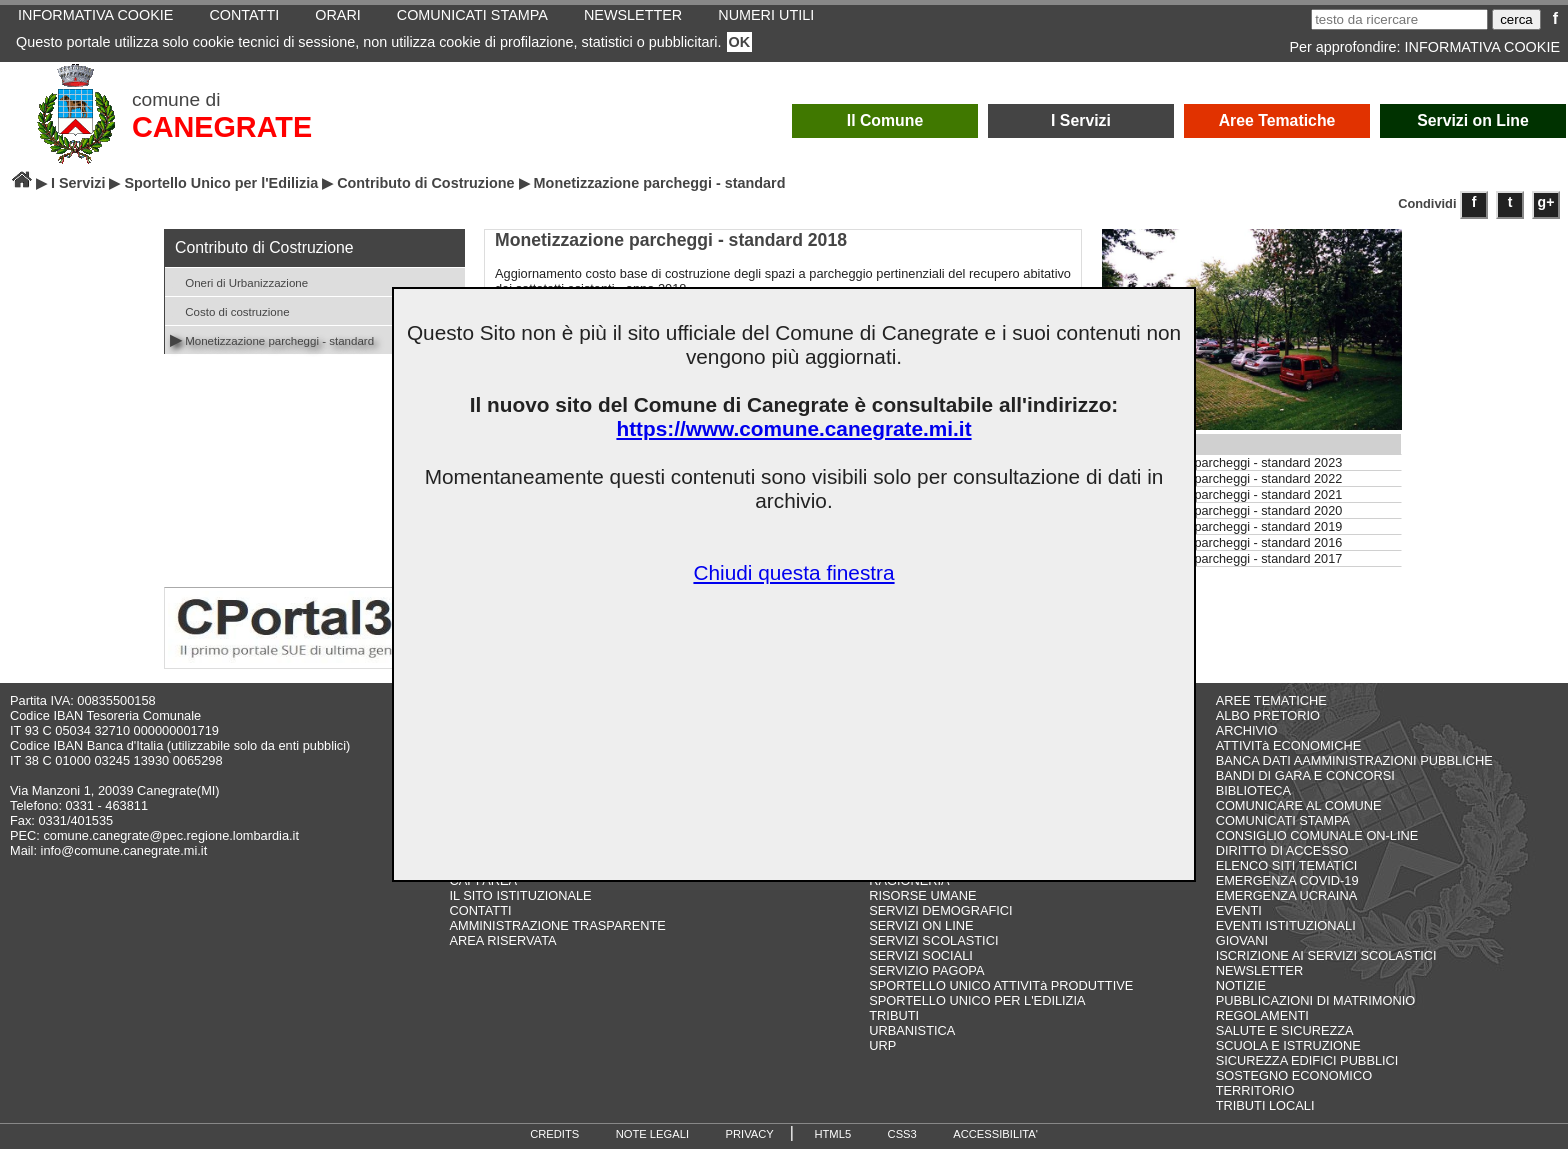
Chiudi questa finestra (793, 572)
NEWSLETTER (1259, 970)
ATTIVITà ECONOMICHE (1289, 745)
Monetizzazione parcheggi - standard (272, 339)
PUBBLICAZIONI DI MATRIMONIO (1316, 1000)
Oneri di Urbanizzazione (239, 281)
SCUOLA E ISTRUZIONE (1288, 1045)
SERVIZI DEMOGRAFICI (940, 910)
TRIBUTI (894, 1015)
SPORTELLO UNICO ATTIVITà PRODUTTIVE (1001, 985)
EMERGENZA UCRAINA (1287, 895)
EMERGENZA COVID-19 (1287, 880)
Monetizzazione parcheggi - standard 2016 (1222, 543)
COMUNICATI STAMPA (1283, 820)
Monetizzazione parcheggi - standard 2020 (1222, 511)
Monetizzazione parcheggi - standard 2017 (1222, 559)
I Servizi (1081, 120)
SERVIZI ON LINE (921, 925)
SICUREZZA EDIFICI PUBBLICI (1307, 1060)
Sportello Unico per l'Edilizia (221, 183)
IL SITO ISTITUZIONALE (520, 895)
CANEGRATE (222, 127)
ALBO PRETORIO (1268, 715)
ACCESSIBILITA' (995, 1134)
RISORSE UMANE (922, 895)
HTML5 (832, 1134)
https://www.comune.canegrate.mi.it (793, 428)
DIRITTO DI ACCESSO (1282, 850)
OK (740, 42)
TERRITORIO (1255, 1090)
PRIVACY (750, 1134)
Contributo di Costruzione (425, 183)
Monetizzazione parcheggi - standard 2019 (1222, 527)
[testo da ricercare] (1399, 19)
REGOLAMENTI (1262, 1015)
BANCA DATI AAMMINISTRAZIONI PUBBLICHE (1354, 760)
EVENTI (1239, 910)
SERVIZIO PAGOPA (926, 970)
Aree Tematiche (1277, 120)
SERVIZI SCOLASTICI (933, 940)
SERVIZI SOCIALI (921, 955)
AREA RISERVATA (502, 940)
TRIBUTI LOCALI (1265, 1105)
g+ (1546, 202)
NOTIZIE (1241, 985)
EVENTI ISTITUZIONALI (1286, 925)
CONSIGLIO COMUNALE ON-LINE (1317, 835)
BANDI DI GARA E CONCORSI (1305, 775)
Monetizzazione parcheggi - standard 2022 (1222, 479)
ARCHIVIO (1247, 730)
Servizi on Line (1473, 120)
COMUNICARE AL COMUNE (1299, 805)
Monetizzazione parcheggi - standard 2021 (1222, 495)
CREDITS (554, 1134)
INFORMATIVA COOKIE (1482, 47)
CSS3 (902, 1134)
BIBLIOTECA (1253, 790)
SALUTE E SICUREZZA (1285, 1030)
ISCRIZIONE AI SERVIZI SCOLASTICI (1326, 955)
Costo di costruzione (230, 310)
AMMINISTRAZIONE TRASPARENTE (557, 925)
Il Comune (885, 120)
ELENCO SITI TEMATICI (1287, 865)
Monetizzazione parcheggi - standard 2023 (1222, 463)
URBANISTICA (912, 1030)
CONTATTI (480, 910)
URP (882, 1045)
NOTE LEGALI (652, 1134)
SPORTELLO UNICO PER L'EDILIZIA (977, 1000)
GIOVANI (1242, 940)
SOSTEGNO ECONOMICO (1294, 1075)
